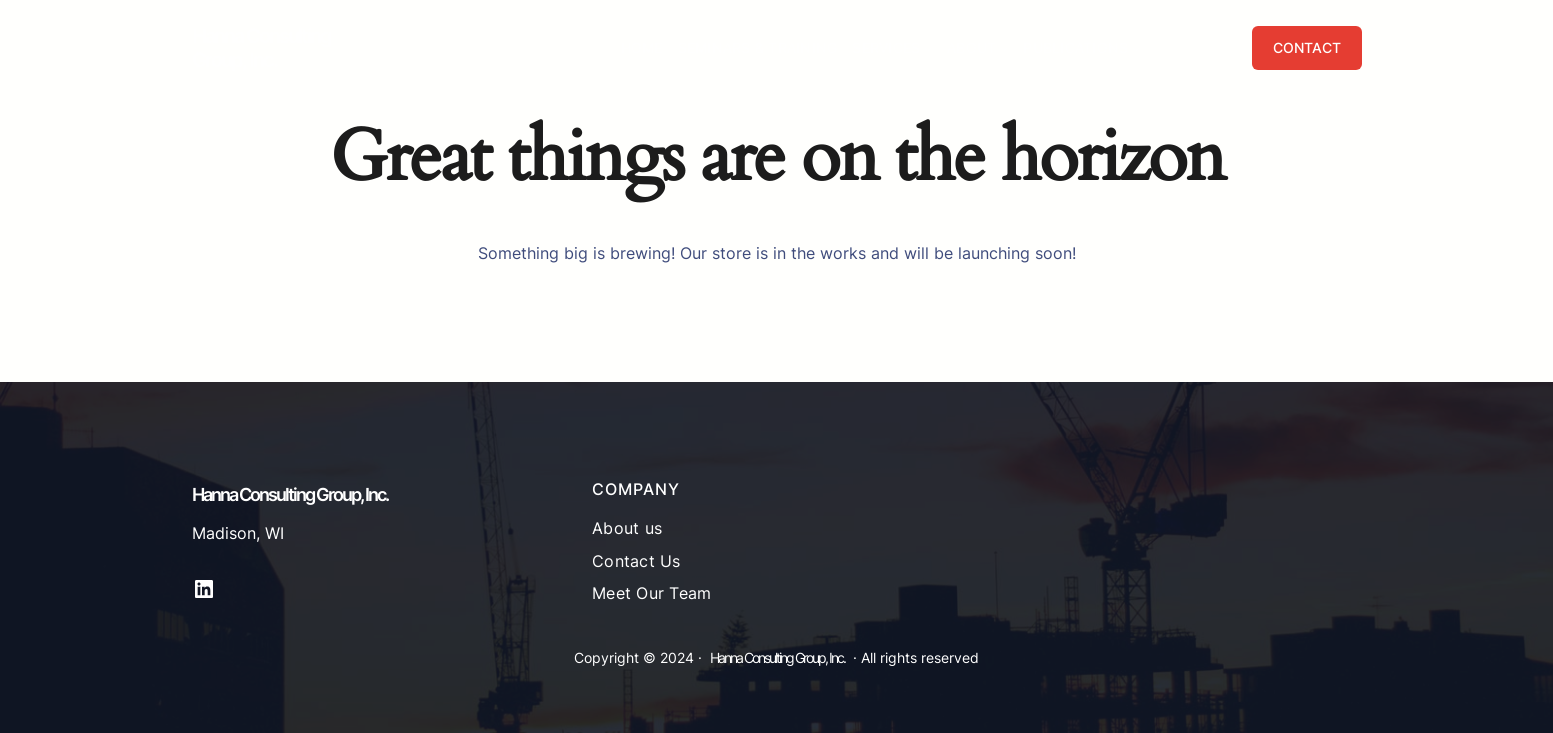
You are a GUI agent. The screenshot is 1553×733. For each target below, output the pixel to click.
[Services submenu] (928, 48)
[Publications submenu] (1136, 48)
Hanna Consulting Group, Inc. (261, 48)
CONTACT (1307, 47)
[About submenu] (1004, 48)
